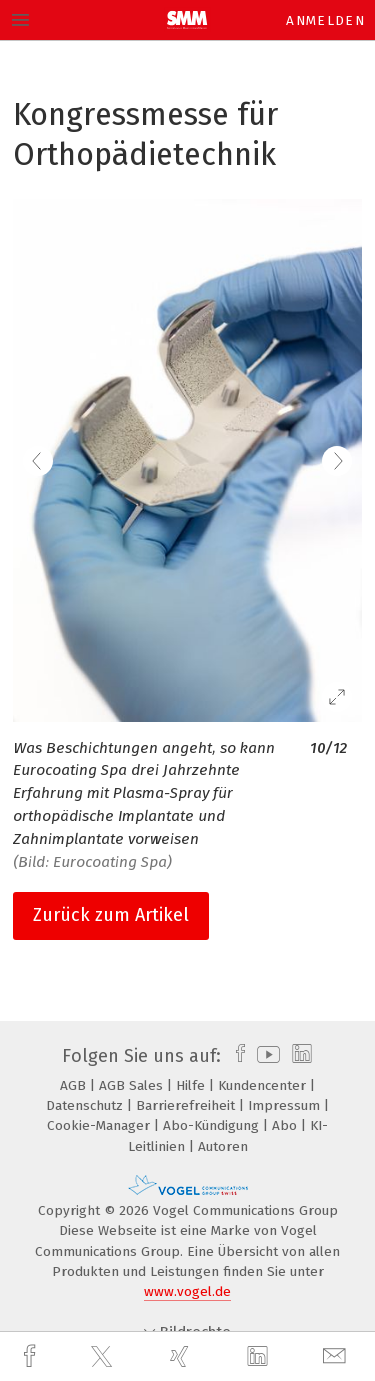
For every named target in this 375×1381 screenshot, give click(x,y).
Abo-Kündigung (213, 1125)
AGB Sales (133, 1085)
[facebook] (32, 1356)
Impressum (286, 1105)
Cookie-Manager (100, 1125)
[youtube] (265, 1056)
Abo (286, 1125)
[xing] (182, 1356)
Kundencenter (264, 1085)
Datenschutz (86, 1105)
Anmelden (325, 20)
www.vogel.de (187, 1291)
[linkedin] (260, 1357)
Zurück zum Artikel (111, 915)
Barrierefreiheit (187, 1105)
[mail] (337, 1356)
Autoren (223, 1146)
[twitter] (104, 1357)
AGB (75, 1085)
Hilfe (192, 1085)
